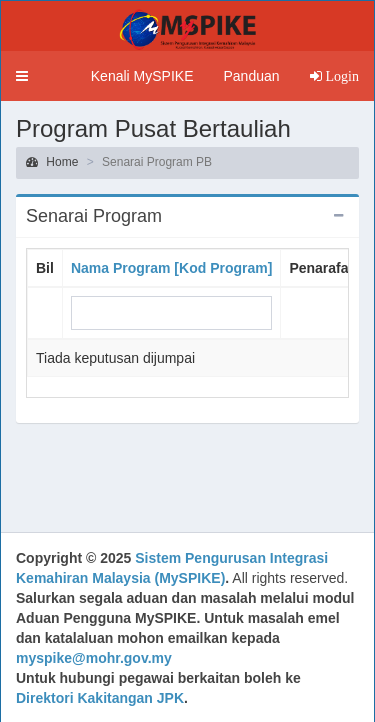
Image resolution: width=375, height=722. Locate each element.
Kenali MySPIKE (142, 76)
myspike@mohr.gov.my (94, 658)
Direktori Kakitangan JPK (100, 698)
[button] (22, 76)
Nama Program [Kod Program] (171, 268)
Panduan (251, 76)
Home (52, 162)
